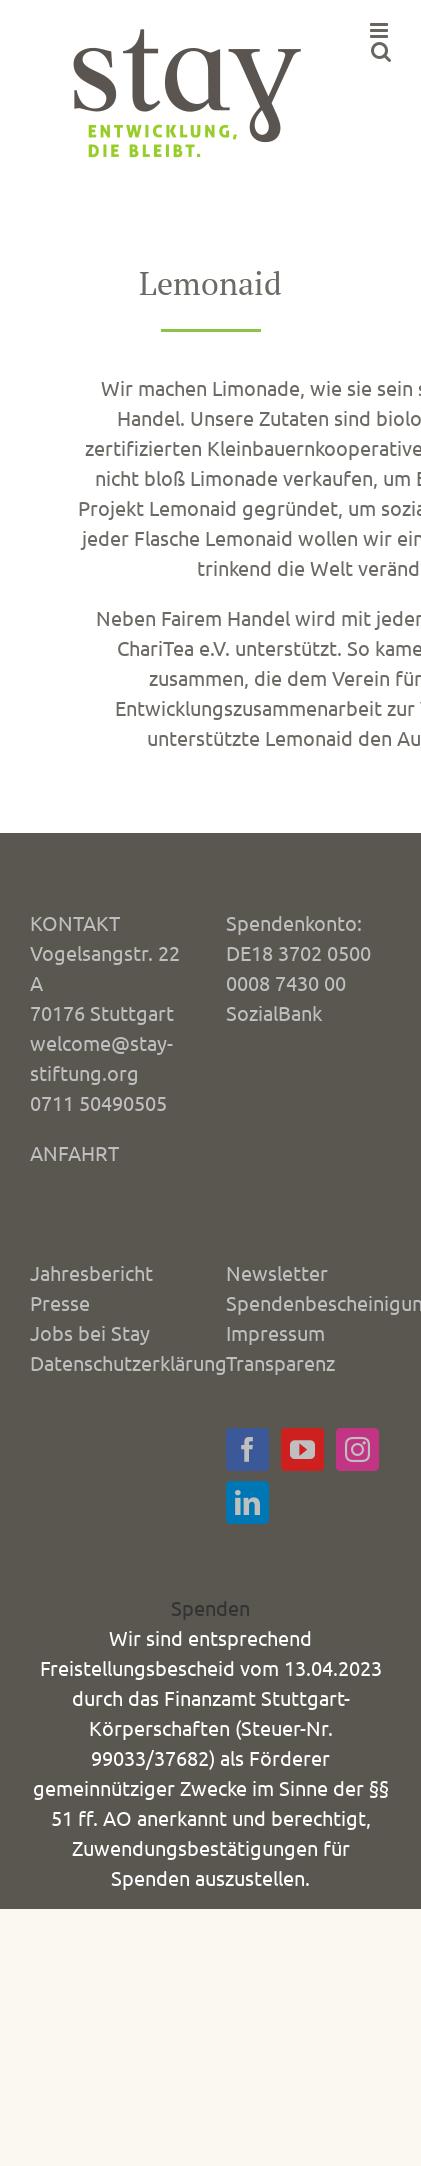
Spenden (210, 1607)
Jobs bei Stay (90, 1332)
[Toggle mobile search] (381, 51)
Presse (60, 1302)
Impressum (275, 1332)
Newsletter (277, 1272)
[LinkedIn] (247, 1502)
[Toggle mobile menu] (380, 30)
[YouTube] (302, 1449)
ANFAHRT (74, 1152)
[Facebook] (247, 1449)
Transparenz (280, 1362)
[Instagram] (357, 1449)
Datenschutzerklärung (128, 1362)
